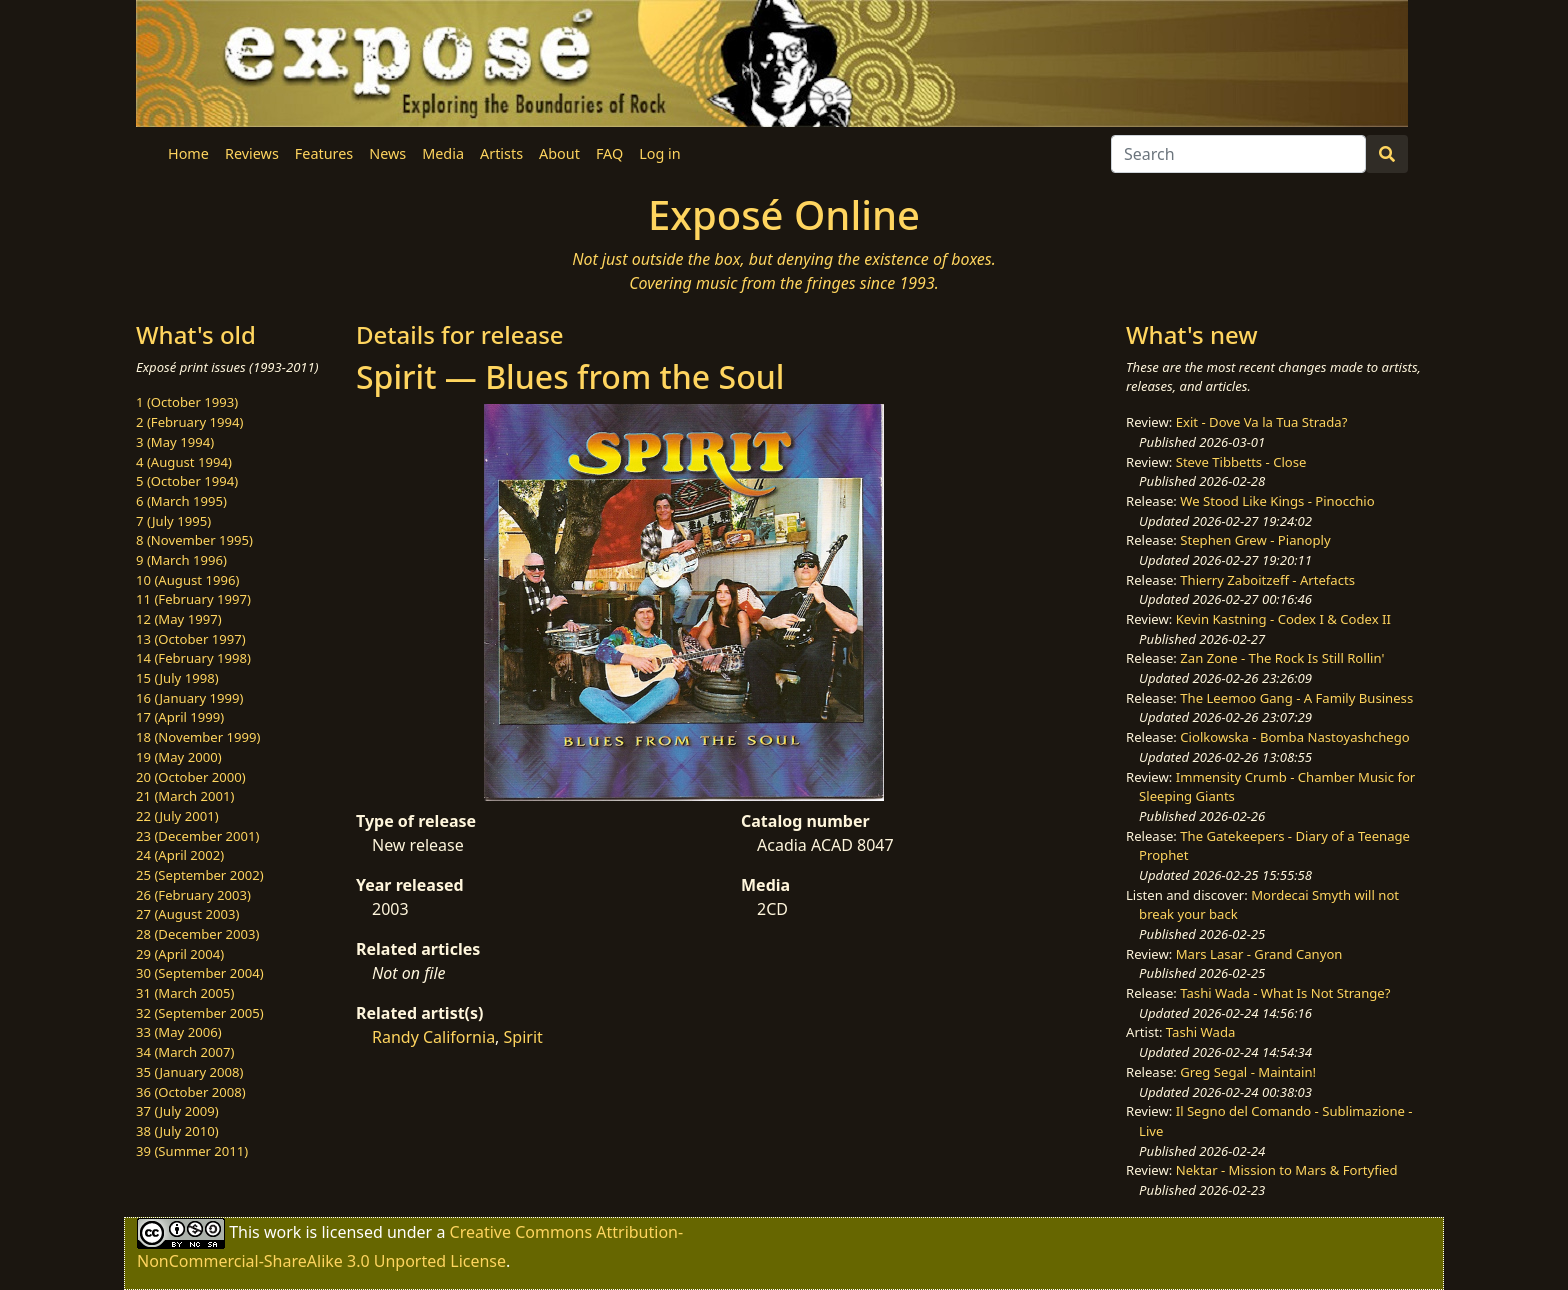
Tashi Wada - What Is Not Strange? (1285, 993)
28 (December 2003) (197, 934)
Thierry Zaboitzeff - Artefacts (1267, 580)
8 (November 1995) (194, 540)
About (559, 153)
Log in (659, 153)
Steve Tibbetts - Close (1241, 462)
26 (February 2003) (193, 895)
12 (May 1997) (179, 619)
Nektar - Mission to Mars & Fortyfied (1287, 1170)
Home (188, 153)
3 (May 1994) (175, 442)
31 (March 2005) (185, 993)
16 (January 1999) (189, 698)
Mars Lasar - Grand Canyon (1259, 954)
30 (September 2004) (200, 973)
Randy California (433, 1037)
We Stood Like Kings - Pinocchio (1277, 501)
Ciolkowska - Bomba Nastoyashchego (1294, 737)
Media (443, 153)
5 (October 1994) (187, 481)
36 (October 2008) (191, 1092)
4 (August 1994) (184, 462)
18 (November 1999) (198, 737)
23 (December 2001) (197, 836)
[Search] (1238, 154)
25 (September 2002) (200, 875)
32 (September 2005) (200, 1013)
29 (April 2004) (180, 954)
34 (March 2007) (185, 1052)
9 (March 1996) (181, 560)
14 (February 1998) (193, 658)
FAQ (609, 153)
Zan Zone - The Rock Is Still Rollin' (1282, 658)
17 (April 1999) (180, 717)
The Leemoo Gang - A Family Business (1296, 698)
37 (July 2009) (177, 1111)
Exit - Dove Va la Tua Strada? (1262, 422)
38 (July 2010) (177, 1131)
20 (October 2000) (191, 777)
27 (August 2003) (187, 914)
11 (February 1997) (193, 599)
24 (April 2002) (180, 855)
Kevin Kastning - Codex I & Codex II (1283, 619)
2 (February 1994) (189, 422)
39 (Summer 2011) (192, 1151)
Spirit (523, 1037)
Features (324, 153)
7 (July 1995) (173, 521)
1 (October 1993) (187, 402)
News (387, 153)
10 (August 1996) (187, 580)
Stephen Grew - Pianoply (1255, 540)
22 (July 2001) (177, 816)
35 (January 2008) (189, 1072)
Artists (501, 153)
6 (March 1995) (181, 501)
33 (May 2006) (179, 1032)
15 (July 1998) (177, 678)
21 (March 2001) (185, 796)
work (282, 1231)
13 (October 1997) (191, 639)
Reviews (252, 153)
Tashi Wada (1200, 1032)
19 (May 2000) (179, 757)
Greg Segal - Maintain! (1248, 1072)
